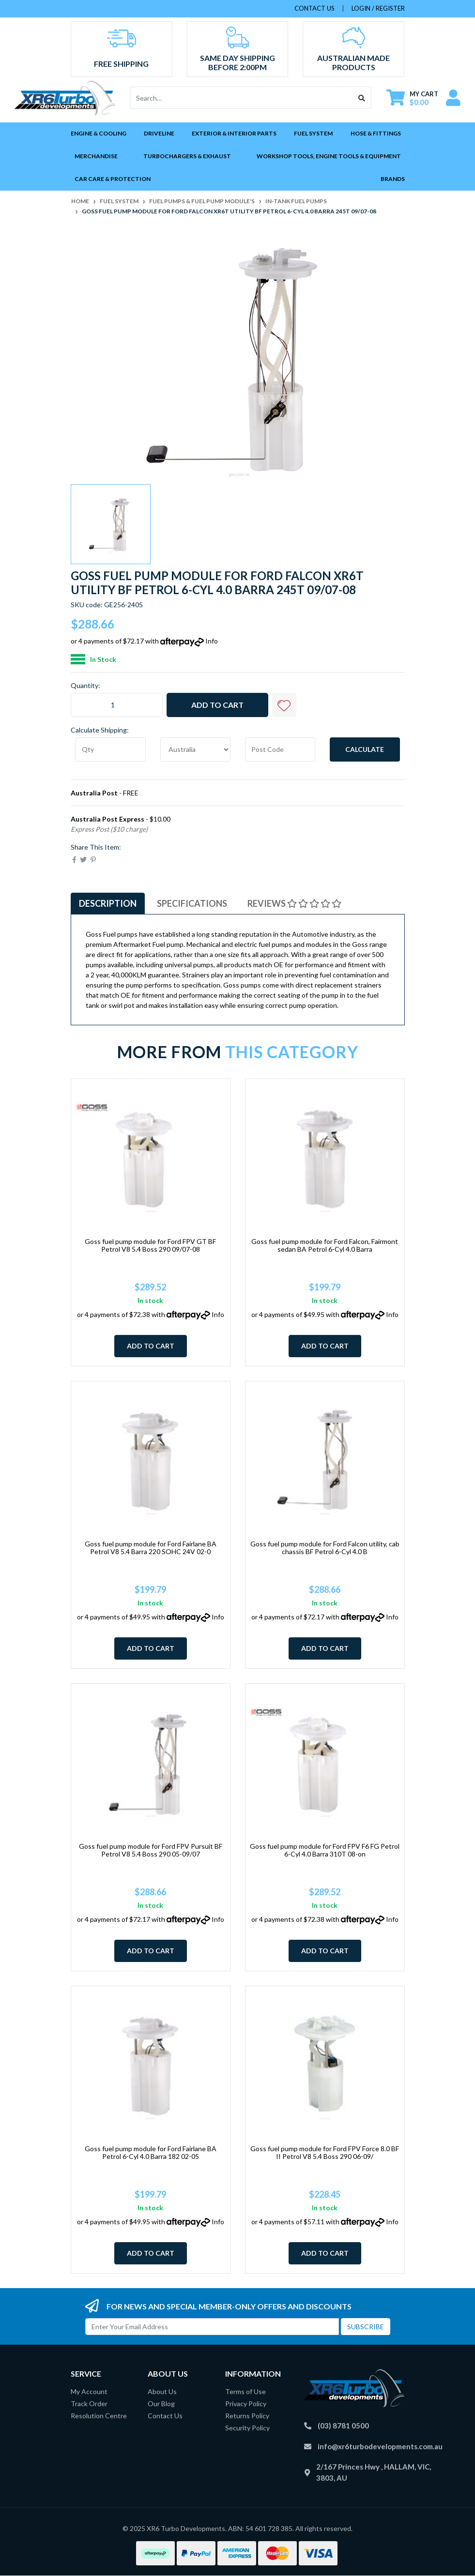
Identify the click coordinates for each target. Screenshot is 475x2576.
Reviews (294, 903)
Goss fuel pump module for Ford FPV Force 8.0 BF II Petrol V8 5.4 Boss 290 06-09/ (324, 2152)
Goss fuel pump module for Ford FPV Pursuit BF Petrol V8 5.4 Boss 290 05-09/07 (150, 1850)
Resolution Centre (99, 2415)
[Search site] (361, 98)
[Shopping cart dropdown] (412, 98)
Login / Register (378, 8)
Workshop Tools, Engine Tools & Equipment (329, 156)
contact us (314, 8)
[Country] (195, 749)
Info (211, 641)
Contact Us (165, 2415)
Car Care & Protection (113, 178)
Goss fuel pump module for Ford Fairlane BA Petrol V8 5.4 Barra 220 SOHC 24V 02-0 (150, 1548)
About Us (162, 2391)
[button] (284, 705)
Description (108, 903)
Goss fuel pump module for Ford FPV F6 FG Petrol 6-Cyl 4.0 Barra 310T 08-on (324, 1850)
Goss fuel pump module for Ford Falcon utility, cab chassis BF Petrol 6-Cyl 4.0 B (324, 1548)
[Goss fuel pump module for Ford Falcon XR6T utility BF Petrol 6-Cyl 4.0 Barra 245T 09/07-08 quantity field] (117, 705)
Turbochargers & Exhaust (187, 156)
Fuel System (313, 133)
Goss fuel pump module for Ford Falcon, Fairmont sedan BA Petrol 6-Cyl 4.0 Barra (324, 1245)
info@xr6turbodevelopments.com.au (380, 2446)
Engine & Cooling (98, 133)
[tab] (108, 903)
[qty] (111, 749)
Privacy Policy (245, 2403)
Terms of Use (245, 2391)
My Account (89, 2391)
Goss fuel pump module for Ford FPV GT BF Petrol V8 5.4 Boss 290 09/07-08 (150, 1245)
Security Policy (247, 2428)
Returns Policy (247, 2415)
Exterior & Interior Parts (234, 133)
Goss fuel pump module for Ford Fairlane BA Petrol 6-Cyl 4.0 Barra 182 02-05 (150, 2152)
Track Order (89, 2403)
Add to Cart (217, 704)
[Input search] (241, 98)
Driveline (159, 133)
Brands (393, 178)
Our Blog (161, 2403)
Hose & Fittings (376, 133)
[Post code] (280, 749)
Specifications (192, 903)
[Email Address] (212, 2326)
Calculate (364, 749)
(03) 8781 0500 (343, 2425)
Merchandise (96, 156)
